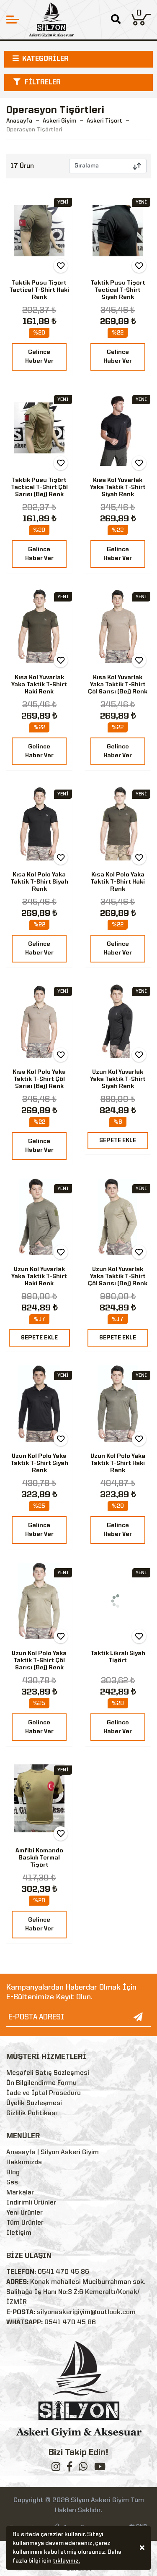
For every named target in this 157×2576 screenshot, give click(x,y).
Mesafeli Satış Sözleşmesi (47, 2073)
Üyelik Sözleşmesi (34, 2103)
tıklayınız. (66, 2562)
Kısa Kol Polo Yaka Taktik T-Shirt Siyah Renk (39, 882)
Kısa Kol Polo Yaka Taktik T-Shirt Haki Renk (117, 882)
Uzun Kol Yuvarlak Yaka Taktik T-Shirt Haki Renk (39, 1276)
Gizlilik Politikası (31, 2113)
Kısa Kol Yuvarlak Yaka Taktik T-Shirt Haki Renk (39, 685)
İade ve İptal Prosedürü (43, 2093)
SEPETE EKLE (117, 1140)
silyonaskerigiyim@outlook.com (86, 2312)
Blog (13, 2172)
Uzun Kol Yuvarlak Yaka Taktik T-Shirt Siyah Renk (118, 1079)
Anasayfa (19, 121)
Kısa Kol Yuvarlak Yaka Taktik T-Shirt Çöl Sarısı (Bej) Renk (117, 685)
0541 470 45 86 (63, 2272)
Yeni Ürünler (24, 2213)
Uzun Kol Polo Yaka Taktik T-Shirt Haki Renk (117, 1463)
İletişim (18, 2233)
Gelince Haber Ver (39, 356)
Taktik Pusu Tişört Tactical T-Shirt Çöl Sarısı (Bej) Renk (39, 487)
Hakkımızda (24, 2162)
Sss (12, 2182)
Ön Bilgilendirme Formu (41, 2083)
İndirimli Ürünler (31, 2202)
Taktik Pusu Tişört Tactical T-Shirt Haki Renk (39, 290)
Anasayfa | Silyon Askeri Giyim (52, 2152)
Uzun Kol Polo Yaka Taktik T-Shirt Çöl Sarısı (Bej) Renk (39, 1660)
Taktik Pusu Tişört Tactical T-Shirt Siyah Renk (117, 290)
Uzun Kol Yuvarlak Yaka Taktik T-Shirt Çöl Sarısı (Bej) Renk (117, 1276)
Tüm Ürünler (25, 2223)
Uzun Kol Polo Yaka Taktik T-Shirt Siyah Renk (39, 1463)
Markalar (20, 2192)
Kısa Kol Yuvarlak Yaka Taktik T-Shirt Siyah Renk (118, 487)
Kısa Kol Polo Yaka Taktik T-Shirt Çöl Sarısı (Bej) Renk (39, 1079)
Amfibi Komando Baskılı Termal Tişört (39, 1858)
